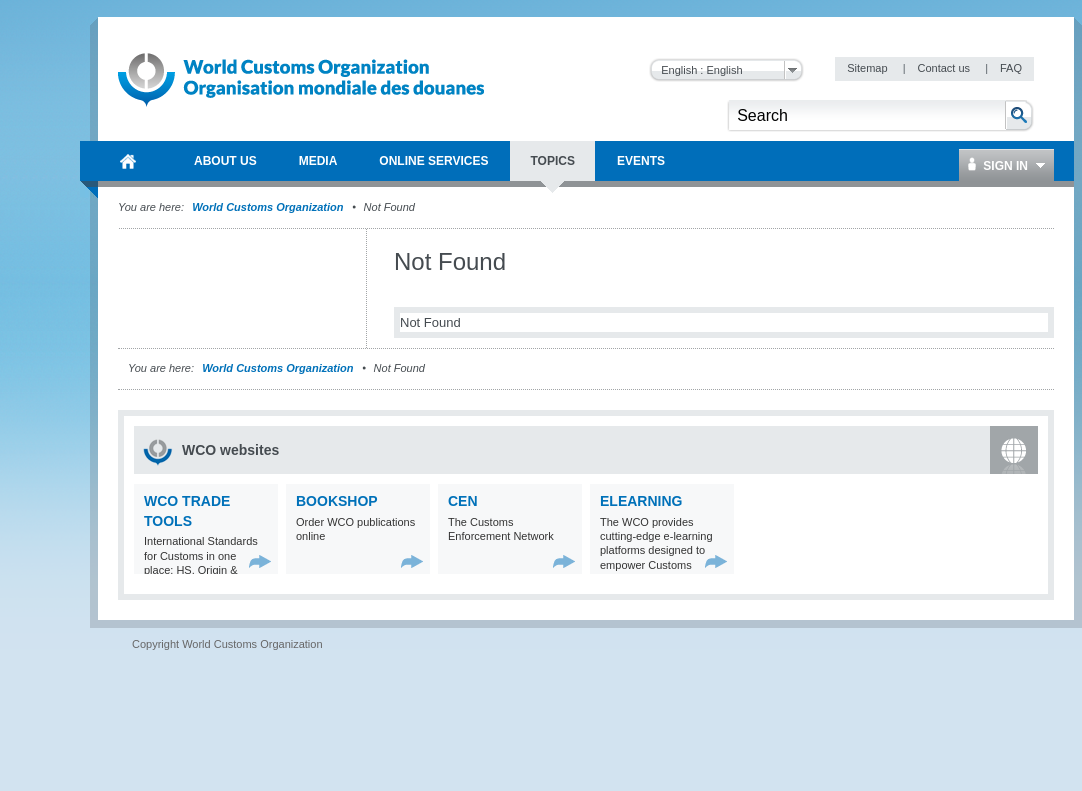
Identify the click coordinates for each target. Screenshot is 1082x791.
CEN (463, 501)
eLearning (641, 501)
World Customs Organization (269, 207)
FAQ (1011, 68)
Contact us (945, 68)
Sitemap (868, 68)
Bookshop (337, 501)
